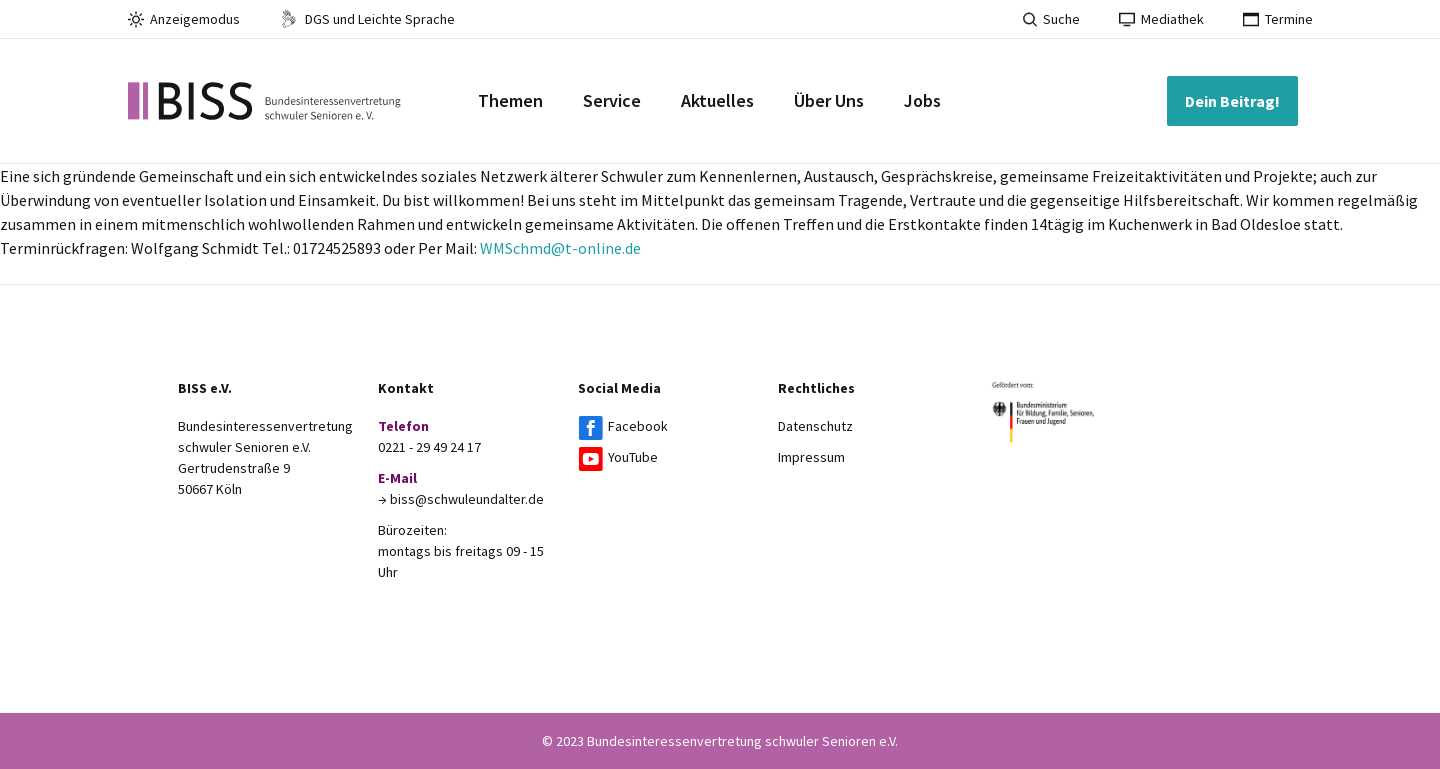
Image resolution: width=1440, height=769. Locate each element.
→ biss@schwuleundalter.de (461, 499)
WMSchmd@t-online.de (560, 248)
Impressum (811, 457)
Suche (1051, 19)
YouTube (633, 457)
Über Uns (829, 100)
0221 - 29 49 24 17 (429, 447)
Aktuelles (717, 100)
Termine (1278, 19)
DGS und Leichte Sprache (367, 19)
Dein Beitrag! (1232, 101)
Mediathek (1161, 19)
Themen (510, 100)
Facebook (638, 426)
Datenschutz (815, 426)
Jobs (922, 100)
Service (612, 100)
